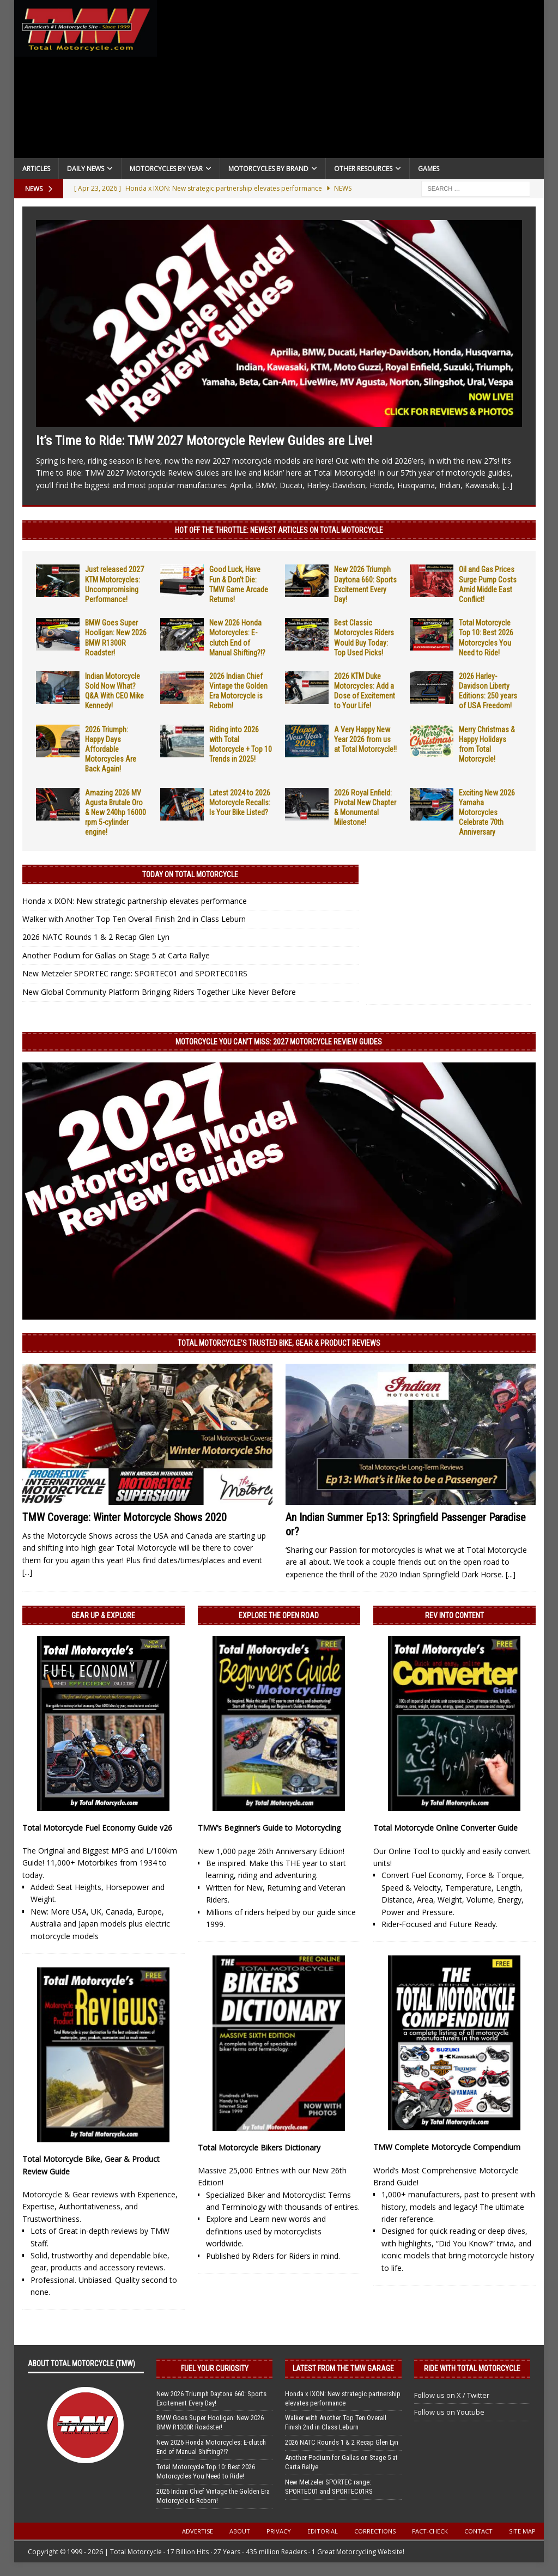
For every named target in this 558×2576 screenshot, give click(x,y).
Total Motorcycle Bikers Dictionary (259, 2147)
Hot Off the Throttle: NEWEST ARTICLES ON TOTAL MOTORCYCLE (279, 530)
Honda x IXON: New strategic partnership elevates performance (134, 901)
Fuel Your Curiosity (214, 2368)
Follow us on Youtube (449, 2412)
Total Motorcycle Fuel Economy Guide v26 (97, 1827)
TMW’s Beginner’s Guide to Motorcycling (269, 1827)
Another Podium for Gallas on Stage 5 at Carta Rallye (116, 955)
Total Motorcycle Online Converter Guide (445, 1827)
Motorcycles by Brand (268, 168)
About (239, 2531)
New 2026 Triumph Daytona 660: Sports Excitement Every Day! (211, 2398)
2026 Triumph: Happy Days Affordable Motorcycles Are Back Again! (110, 749)
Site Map (522, 2531)
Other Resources (363, 168)
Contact (478, 2531)
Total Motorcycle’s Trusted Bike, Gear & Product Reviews (279, 1343)
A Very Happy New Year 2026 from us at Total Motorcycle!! (365, 739)
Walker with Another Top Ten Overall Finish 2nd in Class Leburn (134, 919)
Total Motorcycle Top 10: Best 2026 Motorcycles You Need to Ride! (205, 2471)
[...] (507, 485)
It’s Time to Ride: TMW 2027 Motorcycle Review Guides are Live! (204, 440)
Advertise (197, 2531)
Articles (36, 168)
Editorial (322, 2531)
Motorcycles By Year (166, 168)
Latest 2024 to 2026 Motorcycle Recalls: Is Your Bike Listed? (239, 802)
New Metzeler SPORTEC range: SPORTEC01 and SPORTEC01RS (134, 973)
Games (428, 168)
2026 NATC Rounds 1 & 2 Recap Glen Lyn (95, 937)
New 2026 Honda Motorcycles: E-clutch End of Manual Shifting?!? (211, 2447)
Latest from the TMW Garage (343, 2368)
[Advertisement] (351, 81)
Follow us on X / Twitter (451, 2395)
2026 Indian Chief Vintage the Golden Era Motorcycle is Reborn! (213, 2496)
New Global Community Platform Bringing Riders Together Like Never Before (159, 992)
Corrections (375, 2531)
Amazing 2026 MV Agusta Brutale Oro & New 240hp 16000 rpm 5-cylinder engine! (115, 812)
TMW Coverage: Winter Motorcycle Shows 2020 (124, 1517)
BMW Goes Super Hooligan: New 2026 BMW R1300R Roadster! (210, 2422)
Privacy (278, 2531)
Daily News (85, 168)
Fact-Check (430, 2531)
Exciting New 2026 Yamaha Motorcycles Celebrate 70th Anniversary (487, 812)
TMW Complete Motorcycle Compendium (446, 2147)
